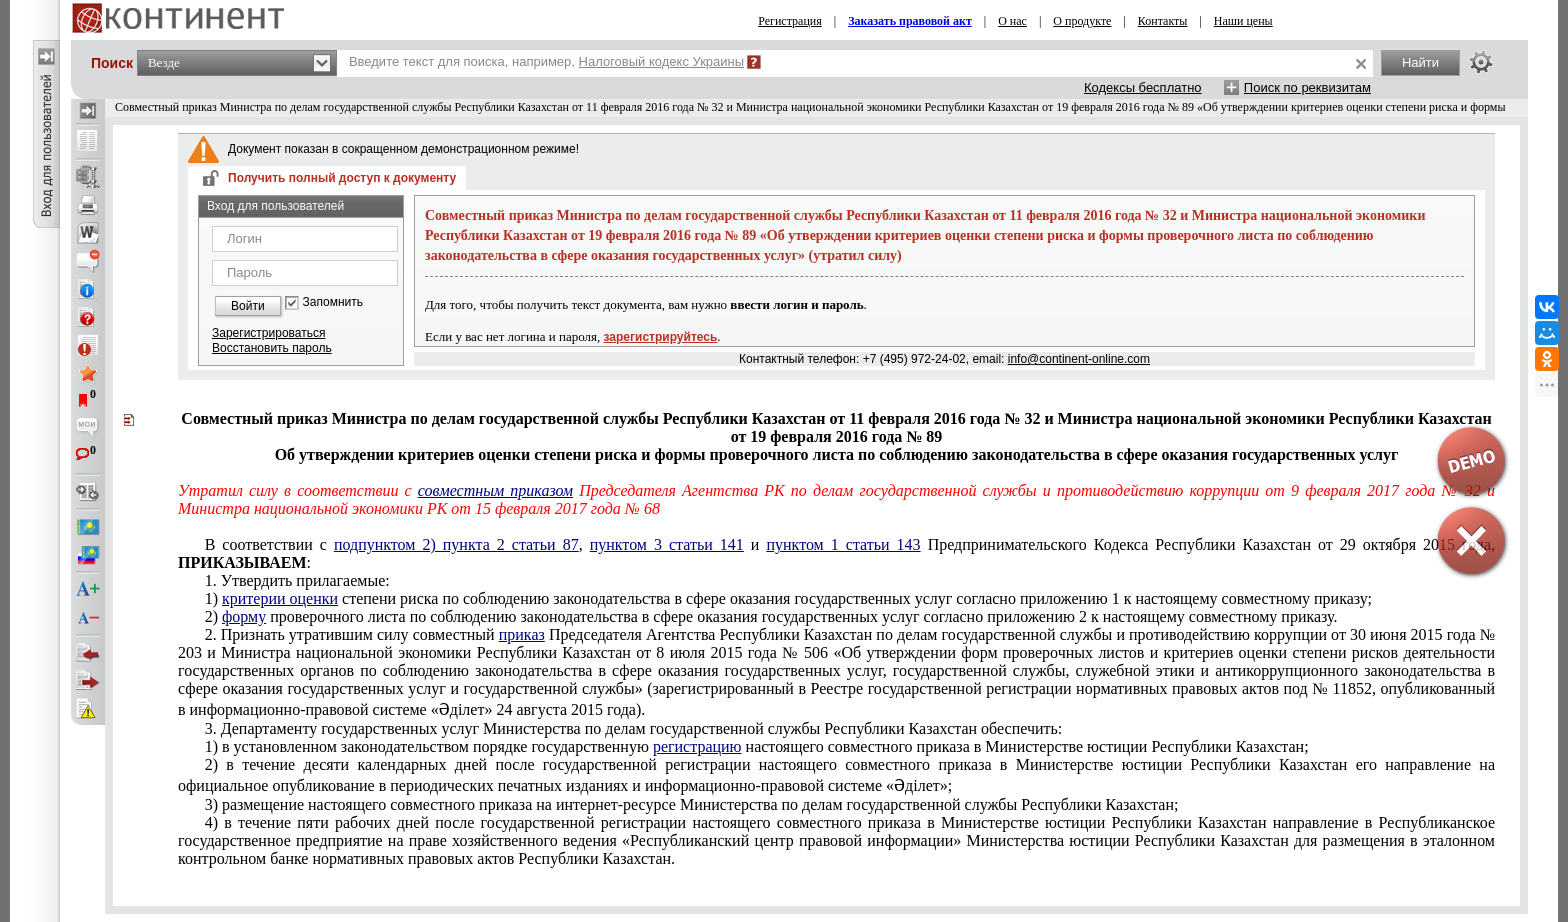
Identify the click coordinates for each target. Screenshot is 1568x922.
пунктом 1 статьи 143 (843, 544)
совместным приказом (495, 490)
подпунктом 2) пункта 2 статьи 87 (456, 544)
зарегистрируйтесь (661, 337)
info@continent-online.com (1079, 359)
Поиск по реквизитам (1307, 87)
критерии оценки (280, 598)
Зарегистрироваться (268, 333)
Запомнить (333, 302)
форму (244, 616)
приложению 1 (788, 598)
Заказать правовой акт (910, 21)
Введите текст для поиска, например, (546, 61)
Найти (1420, 62)
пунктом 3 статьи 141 (667, 544)
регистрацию (697, 746)
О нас (1012, 21)
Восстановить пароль (272, 348)
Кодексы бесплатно (1143, 87)
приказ (522, 634)
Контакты (1163, 21)
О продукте (1082, 21)
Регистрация (790, 21)
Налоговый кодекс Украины (662, 61)
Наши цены (1243, 21)
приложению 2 (771, 616)
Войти (248, 306)
